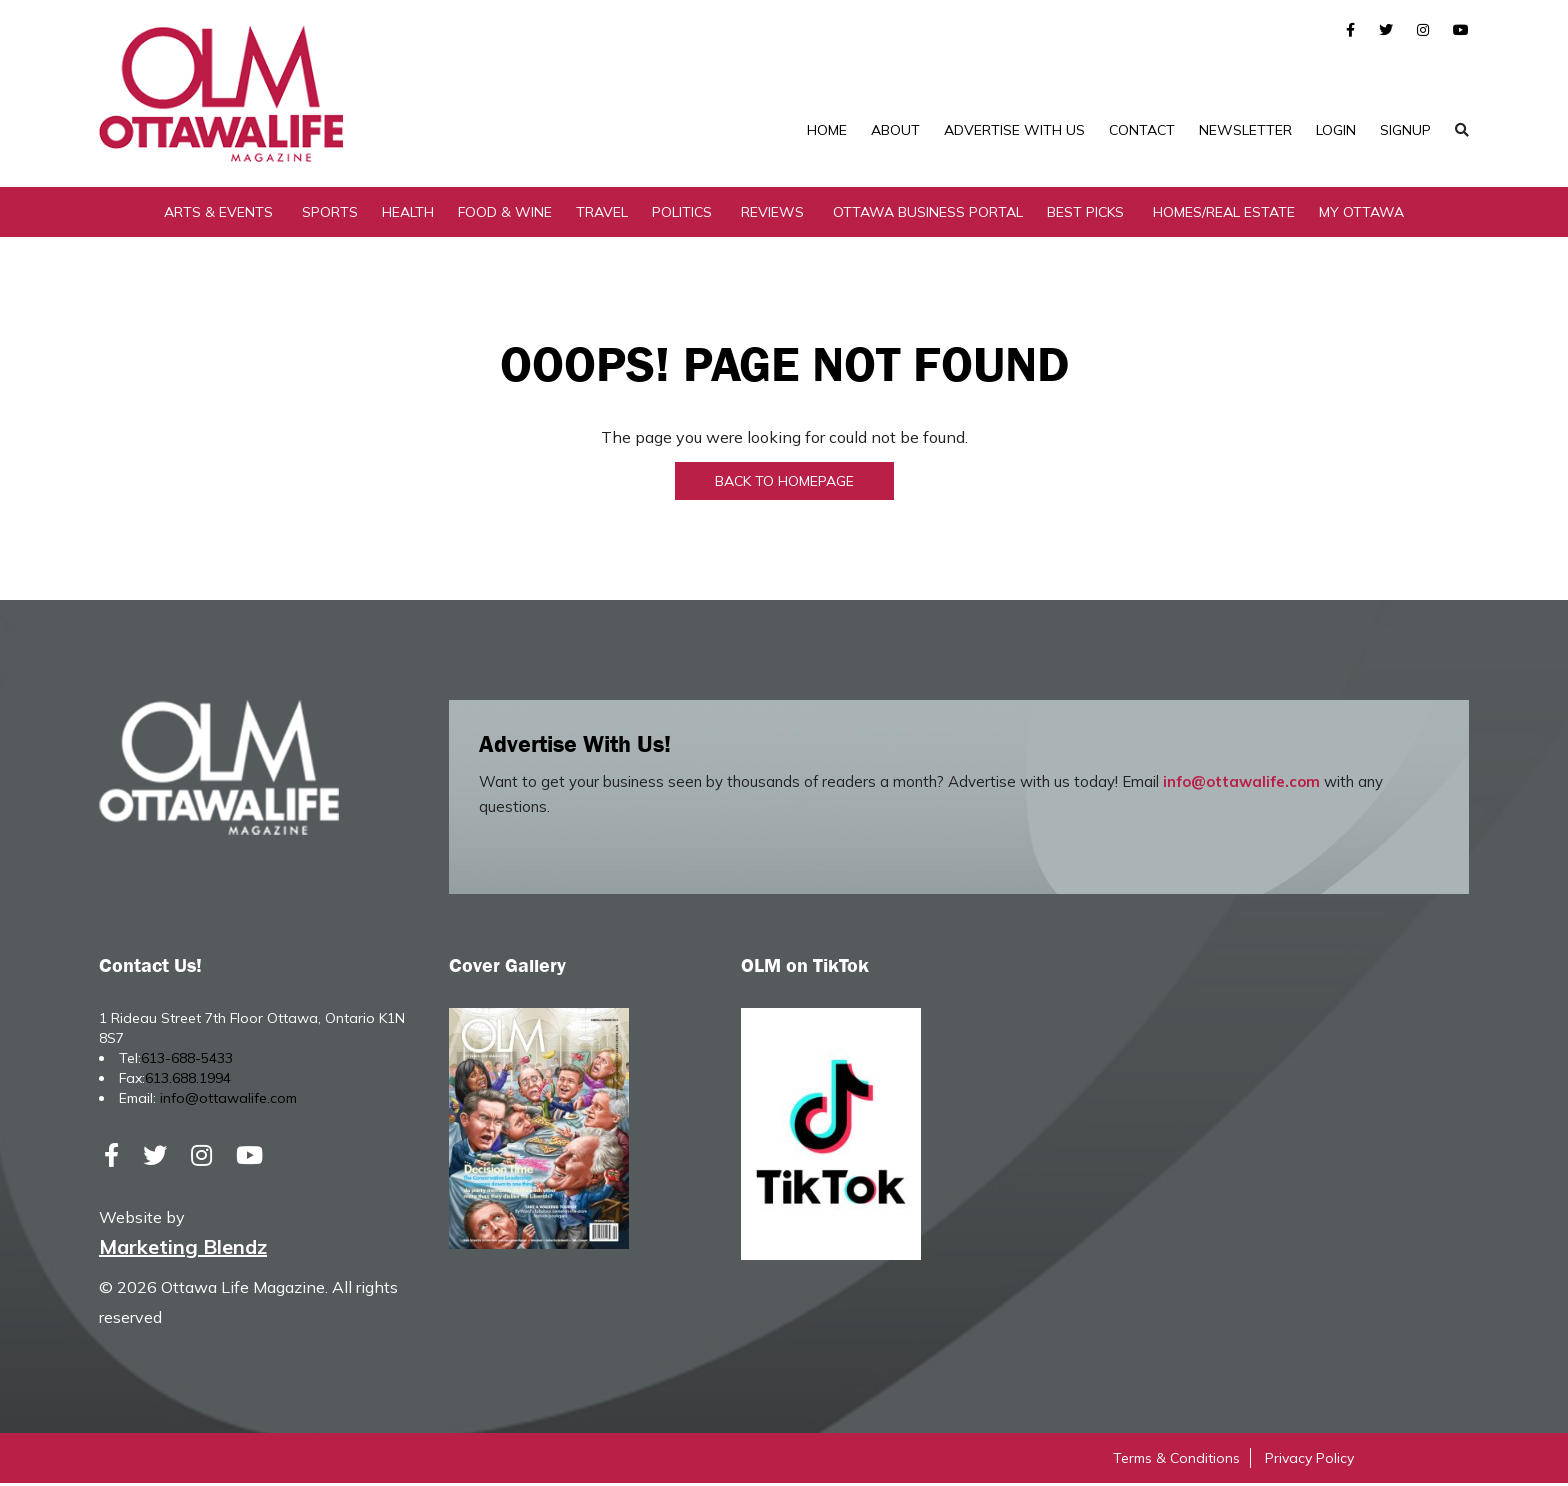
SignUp (1405, 130)
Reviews (772, 215)
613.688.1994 (188, 1081)
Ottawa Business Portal (928, 215)
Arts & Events (218, 215)
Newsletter (1245, 130)
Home (827, 130)
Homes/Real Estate (1224, 215)
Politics (682, 215)
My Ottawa (1361, 215)
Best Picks (1085, 215)
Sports (330, 215)
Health (408, 215)
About (895, 130)
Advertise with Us (1014, 130)
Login (1336, 130)
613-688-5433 (187, 1061)
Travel (602, 215)
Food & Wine (505, 215)
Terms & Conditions (1176, 1461)
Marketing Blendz (183, 1249)
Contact (1142, 130)
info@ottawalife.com (1241, 784)
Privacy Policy (1309, 1461)
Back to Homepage (784, 484)
